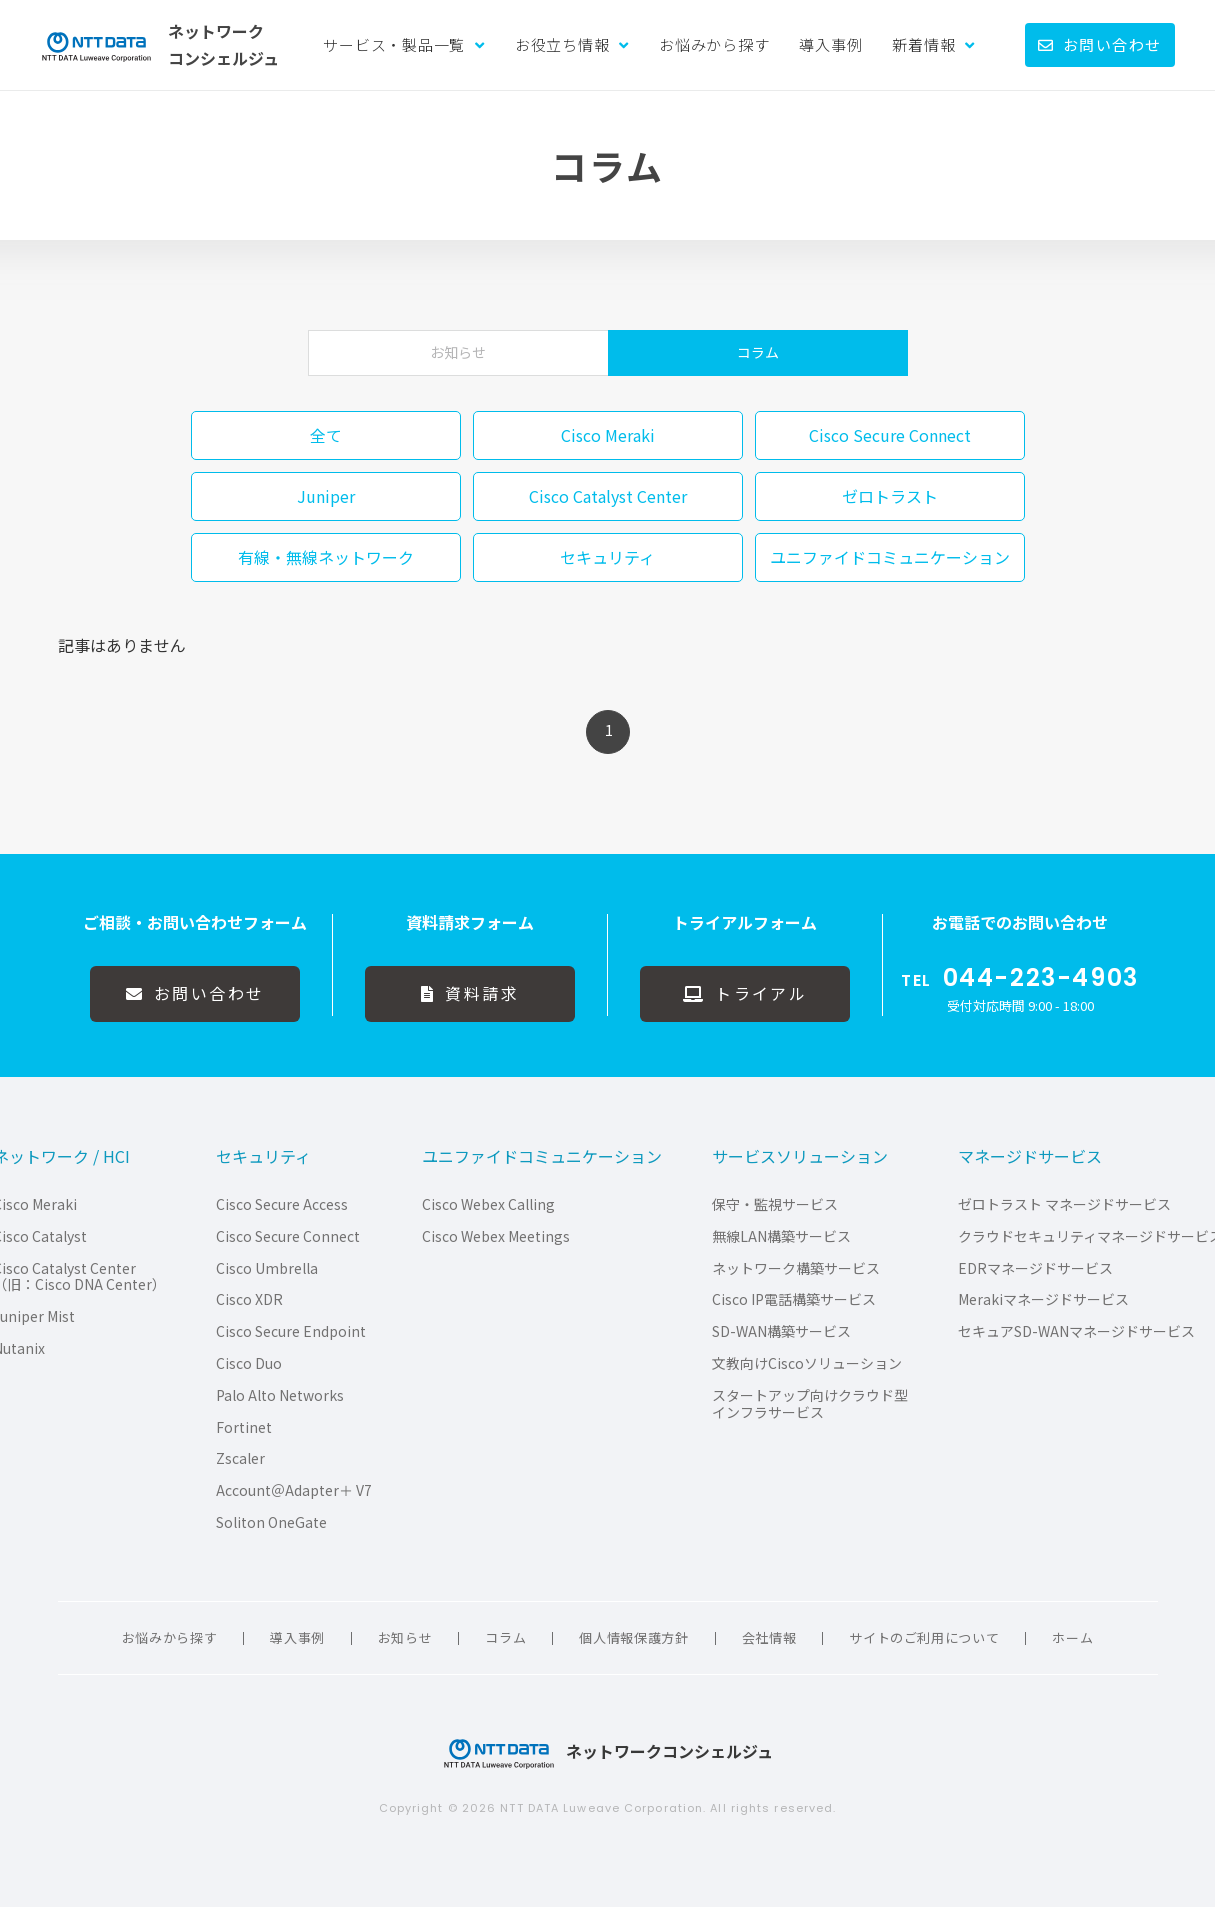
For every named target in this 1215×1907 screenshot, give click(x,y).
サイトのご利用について (924, 1637)
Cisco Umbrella (267, 1268)
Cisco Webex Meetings (496, 1236)
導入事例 (830, 44)
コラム (758, 352)
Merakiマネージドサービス (1043, 1299)
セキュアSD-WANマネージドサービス (1076, 1331)
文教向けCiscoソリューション (807, 1363)
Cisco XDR (249, 1299)
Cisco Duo (249, 1363)
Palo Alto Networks (280, 1395)
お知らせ (458, 352)
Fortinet (244, 1427)
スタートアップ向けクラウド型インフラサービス (810, 1404)
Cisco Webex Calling (488, 1204)
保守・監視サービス (775, 1204)
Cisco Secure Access (282, 1204)
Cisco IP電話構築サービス (794, 1299)
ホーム (1072, 1637)
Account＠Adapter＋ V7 (294, 1490)
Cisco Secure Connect (288, 1236)
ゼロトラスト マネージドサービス (1064, 1204)
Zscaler (240, 1458)
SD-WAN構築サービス (781, 1331)
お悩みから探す (714, 44)
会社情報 (769, 1637)
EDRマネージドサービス (1035, 1268)
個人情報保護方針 (633, 1637)
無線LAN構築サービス (781, 1236)
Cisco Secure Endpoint (291, 1331)
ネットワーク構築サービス (796, 1268)
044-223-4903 (1041, 978)
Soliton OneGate (271, 1522)
